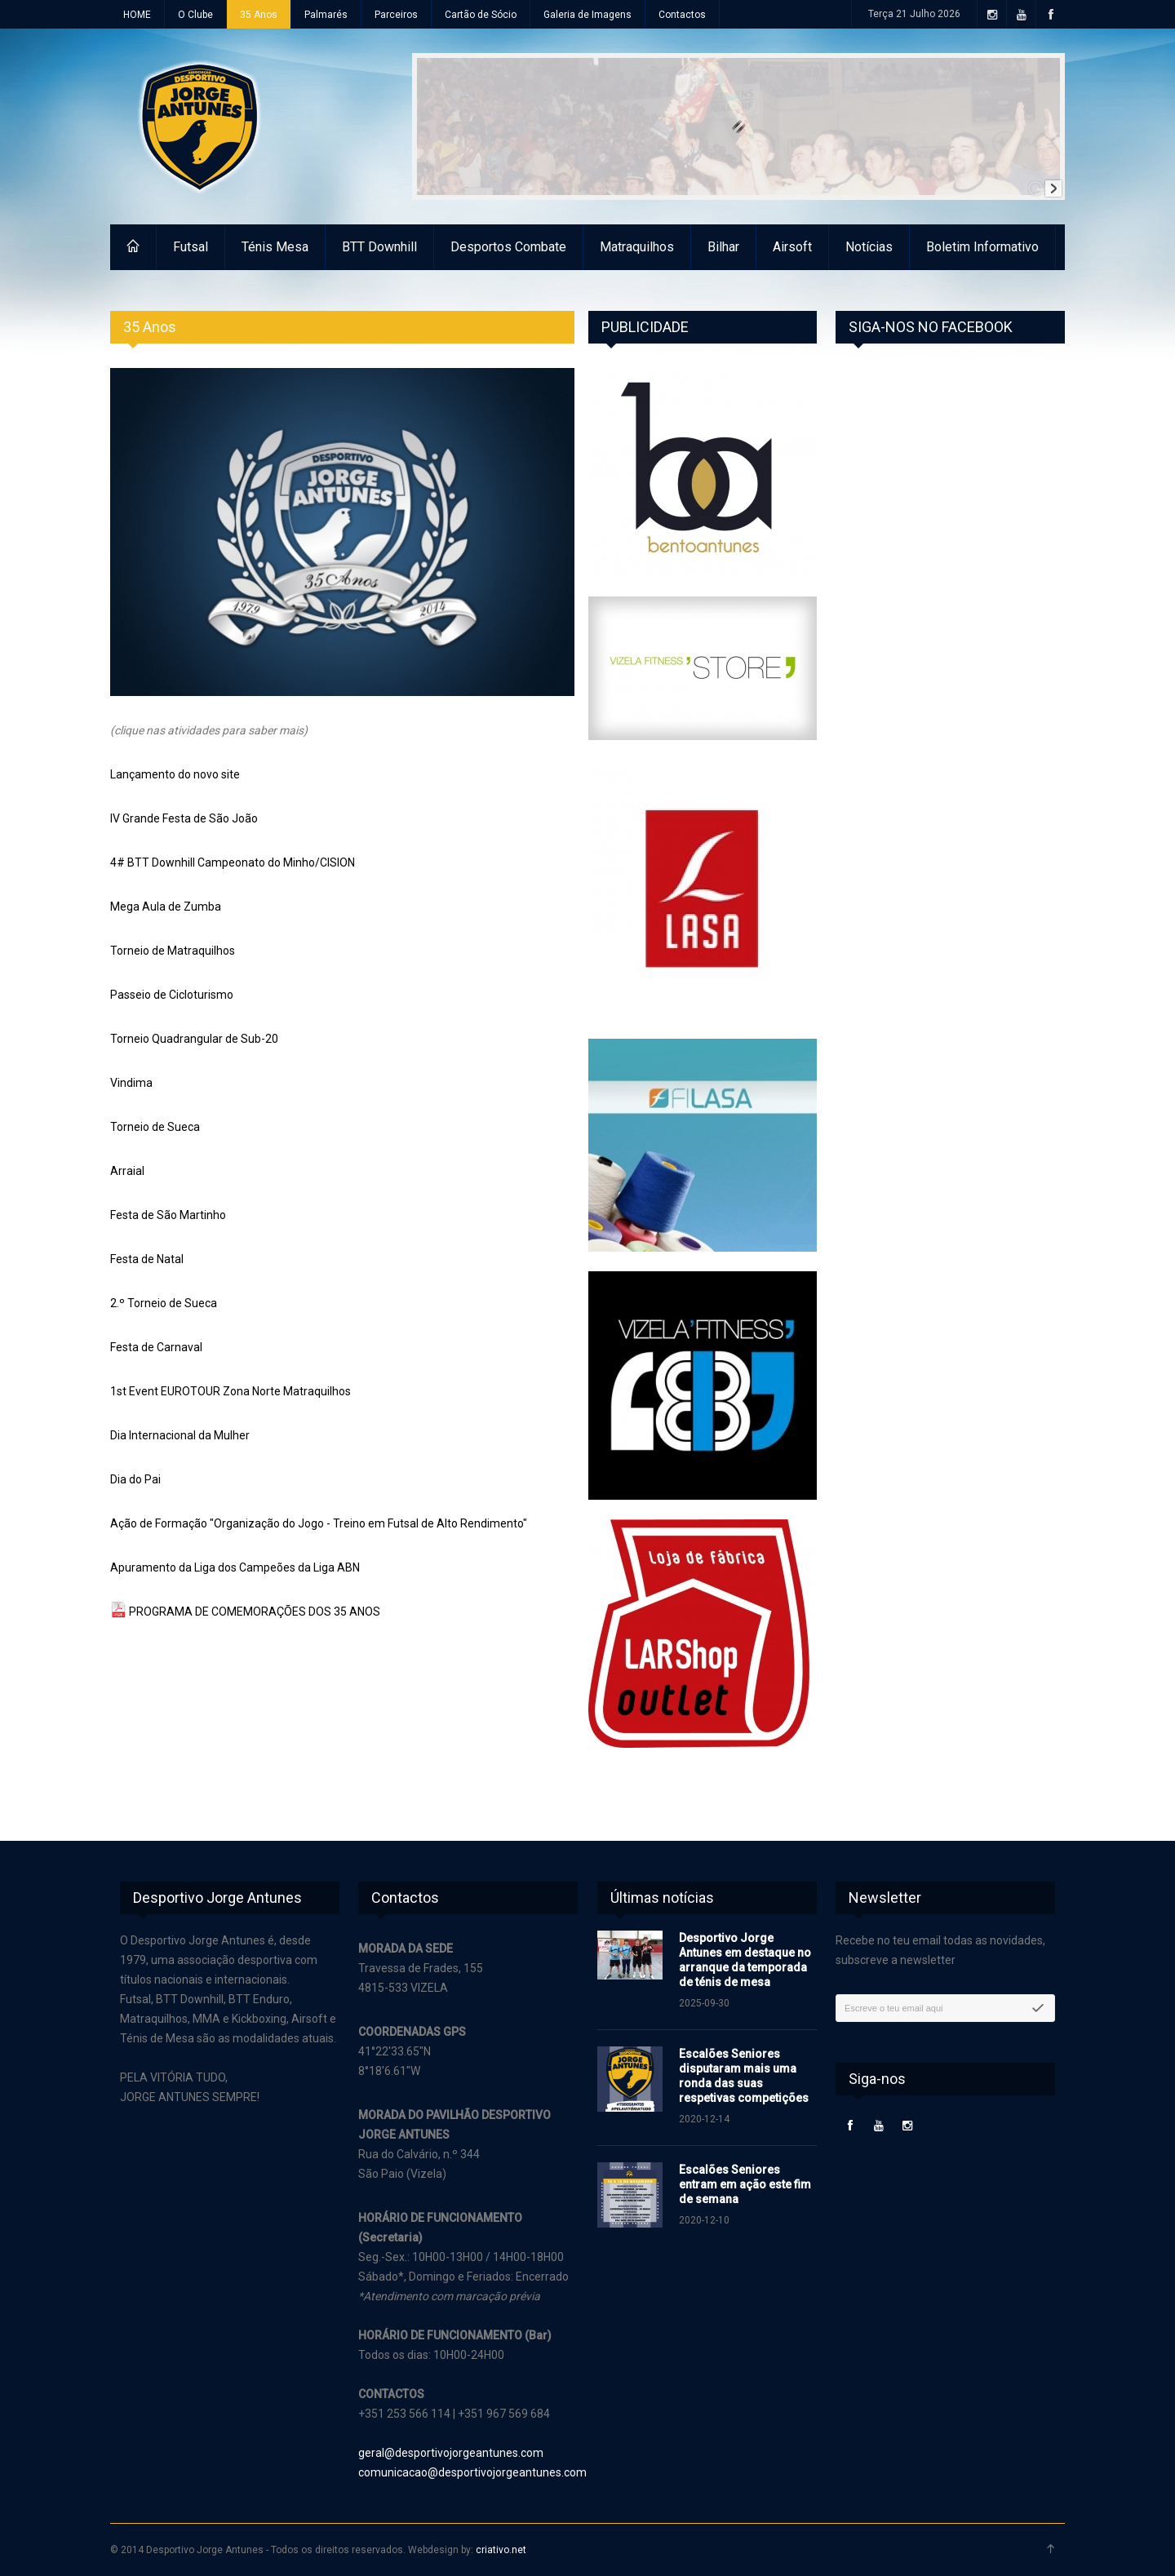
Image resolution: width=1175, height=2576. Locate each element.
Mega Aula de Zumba (165, 906)
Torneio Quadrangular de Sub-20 (194, 1038)
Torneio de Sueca (155, 1126)
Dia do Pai (135, 1479)
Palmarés (326, 14)
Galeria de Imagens (587, 14)
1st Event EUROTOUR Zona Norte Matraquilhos (230, 1391)
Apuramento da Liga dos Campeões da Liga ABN (235, 1567)
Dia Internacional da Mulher (180, 1435)
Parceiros (396, 14)
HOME (137, 14)
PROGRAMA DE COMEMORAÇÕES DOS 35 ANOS (254, 1611)
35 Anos (258, 14)
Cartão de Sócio (481, 14)
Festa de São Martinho (168, 1214)
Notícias (869, 247)
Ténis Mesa (275, 247)
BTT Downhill (379, 247)
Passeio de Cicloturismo (171, 994)
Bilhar (723, 247)
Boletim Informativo (982, 247)
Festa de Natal (147, 1259)
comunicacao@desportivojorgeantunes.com (472, 2472)
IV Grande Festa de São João (184, 818)
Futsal (190, 247)
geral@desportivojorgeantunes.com (450, 2452)
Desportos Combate (508, 247)
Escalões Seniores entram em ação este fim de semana (745, 2184)
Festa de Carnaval (156, 1347)
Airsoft (792, 247)
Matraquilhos (637, 247)
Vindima (131, 1082)
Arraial (127, 1170)
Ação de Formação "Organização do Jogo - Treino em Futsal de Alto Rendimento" (318, 1523)
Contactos (682, 14)
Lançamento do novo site (175, 774)
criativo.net (501, 2550)
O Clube (195, 14)
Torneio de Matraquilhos (172, 950)
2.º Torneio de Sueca (163, 1303)
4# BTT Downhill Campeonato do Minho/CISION (232, 862)
